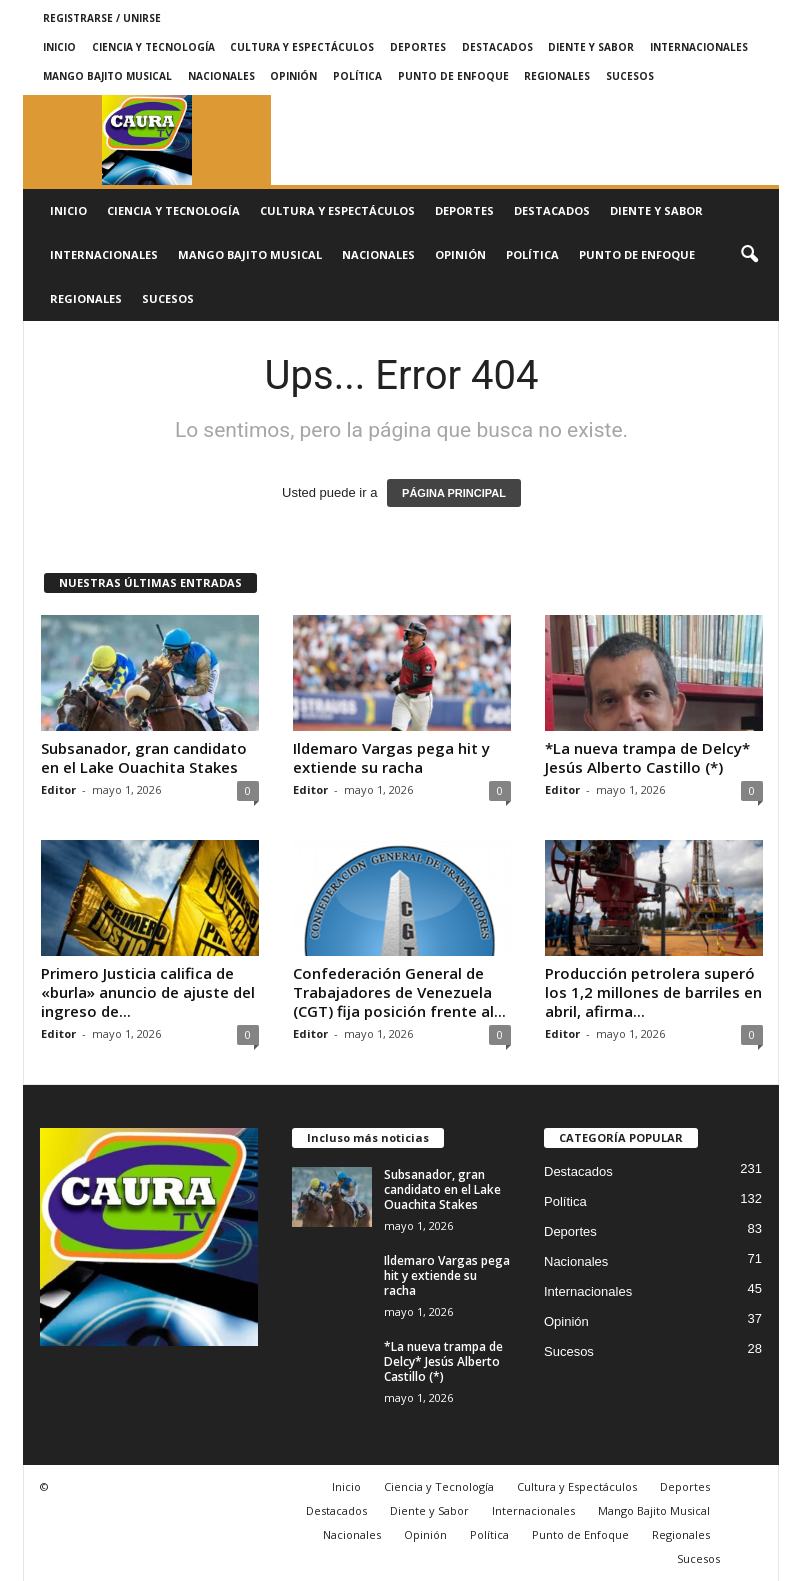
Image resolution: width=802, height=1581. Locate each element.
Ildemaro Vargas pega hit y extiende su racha (391, 757)
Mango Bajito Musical (107, 76)
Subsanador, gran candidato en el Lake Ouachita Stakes (144, 757)
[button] (749, 255)
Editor (58, 789)
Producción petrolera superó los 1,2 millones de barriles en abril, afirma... (653, 992)
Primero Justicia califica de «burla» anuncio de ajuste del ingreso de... (148, 992)
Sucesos (630, 76)
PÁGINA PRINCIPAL (454, 493)
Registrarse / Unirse (102, 18)
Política (357, 76)
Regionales (557, 76)
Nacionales (221, 76)
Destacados (497, 47)
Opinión (293, 76)
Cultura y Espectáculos (302, 47)
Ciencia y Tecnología (153, 47)
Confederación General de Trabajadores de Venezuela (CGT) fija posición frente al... (399, 992)
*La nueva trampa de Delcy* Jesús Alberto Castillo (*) (647, 757)
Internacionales (699, 47)
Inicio (59, 47)
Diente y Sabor (591, 47)
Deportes (418, 47)
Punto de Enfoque (453, 76)
